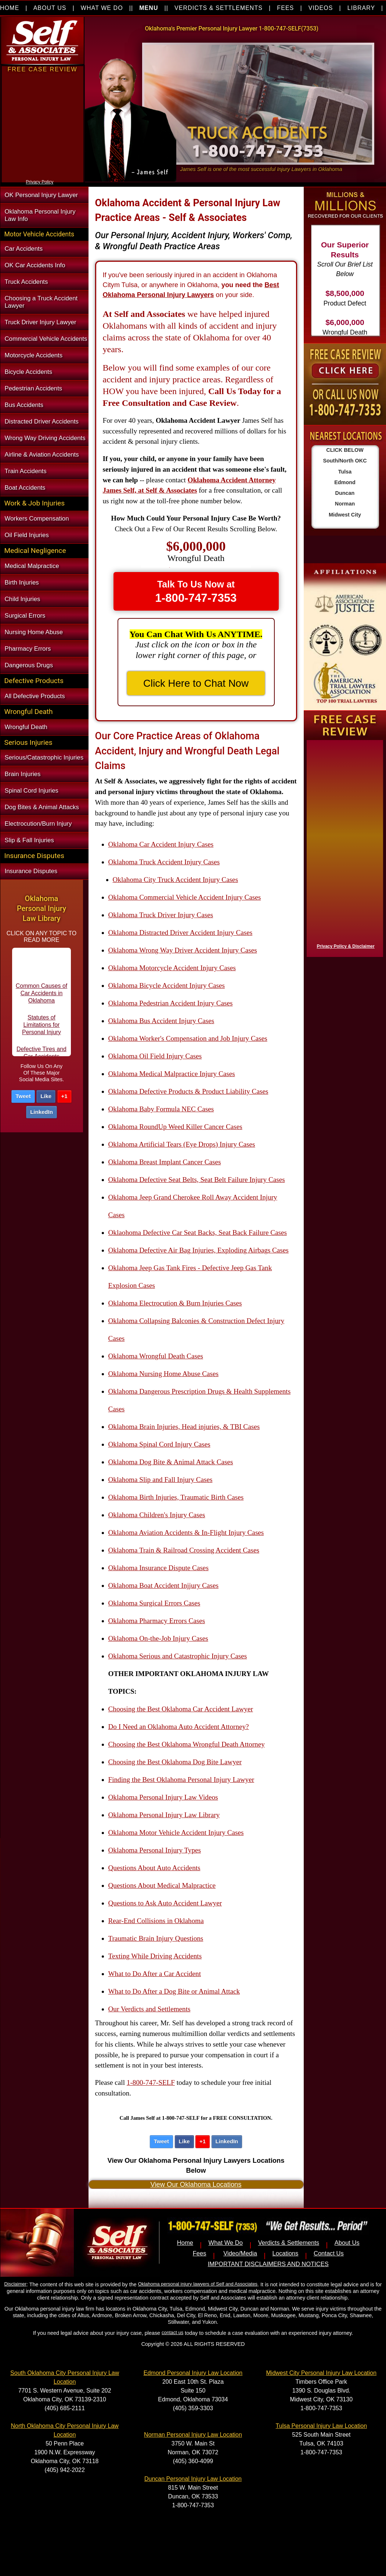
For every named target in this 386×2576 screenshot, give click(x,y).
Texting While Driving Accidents (155, 1956)
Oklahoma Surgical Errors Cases (154, 1603)
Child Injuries (22, 599)
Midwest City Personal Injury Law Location (321, 2373)
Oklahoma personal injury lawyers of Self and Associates (197, 2284)
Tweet (22, 1096)
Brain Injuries (23, 774)
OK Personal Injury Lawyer (41, 195)
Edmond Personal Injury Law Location (193, 2373)
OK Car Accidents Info (35, 265)
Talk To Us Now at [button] (196, 591)
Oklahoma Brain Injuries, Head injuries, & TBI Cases (184, 1426)
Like (45, 1096)
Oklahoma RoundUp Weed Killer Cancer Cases (175, 1126)
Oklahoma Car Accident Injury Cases (161, 844)
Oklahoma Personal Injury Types (154, 1850)
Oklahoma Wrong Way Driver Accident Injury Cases (182, 950)
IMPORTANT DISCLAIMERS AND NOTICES (268, 2264)
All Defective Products (35, 696)
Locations (286, 2253)
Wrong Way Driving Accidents (45, 438)
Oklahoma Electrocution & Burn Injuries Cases (175, 1303)
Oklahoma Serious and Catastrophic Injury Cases (177, 1656)
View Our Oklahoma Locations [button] (195, 2184)
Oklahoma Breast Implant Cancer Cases (164, 1162)
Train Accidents (26, 471)
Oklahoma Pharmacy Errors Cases (156, 1621)
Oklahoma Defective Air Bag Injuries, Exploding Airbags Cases (198, 1250)
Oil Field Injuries (27, 535)
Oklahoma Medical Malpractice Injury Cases (171, 1074)
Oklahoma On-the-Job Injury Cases (158, 1638)
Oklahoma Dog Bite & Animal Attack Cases (170, 1462)
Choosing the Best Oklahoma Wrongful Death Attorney (186, 1744)
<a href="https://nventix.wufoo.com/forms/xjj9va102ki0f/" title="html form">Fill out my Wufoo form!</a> (42, 176)
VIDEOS (321, 8)
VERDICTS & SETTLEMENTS (218, 8)
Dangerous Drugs (29, 665)
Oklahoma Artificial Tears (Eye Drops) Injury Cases (181, 1144)
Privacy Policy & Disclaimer (346, 946)
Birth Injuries (22, 582)
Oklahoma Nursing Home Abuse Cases (163, 1374)
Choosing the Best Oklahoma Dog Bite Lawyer (175, 1762)
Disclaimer (15, 2284)
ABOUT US (49, 8)
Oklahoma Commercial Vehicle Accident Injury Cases (184, 897)
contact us (172, 2332)
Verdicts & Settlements (288, 2242)
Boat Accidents (25, 487)
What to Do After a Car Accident (154, 1973)
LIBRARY (361, 8)
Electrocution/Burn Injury (38, 823)
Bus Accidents (24, 404)
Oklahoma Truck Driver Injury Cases (160, 915)
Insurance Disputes (31, 871)
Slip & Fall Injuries (29, 840)
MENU (148, 8)
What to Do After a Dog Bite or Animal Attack (174, 1991)
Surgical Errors (25, 615)
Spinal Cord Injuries (31, 790)
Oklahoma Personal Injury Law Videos (163, 1797)
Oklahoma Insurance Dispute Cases (158, 1568)
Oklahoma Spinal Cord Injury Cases (159, 1444)
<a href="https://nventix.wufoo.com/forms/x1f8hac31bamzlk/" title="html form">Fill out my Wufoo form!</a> (343, 847)
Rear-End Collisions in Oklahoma (156, 1921)
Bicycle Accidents (29, 371)
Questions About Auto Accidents (154, 1868)
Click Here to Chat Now (196, 683)
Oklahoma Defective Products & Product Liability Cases (188, 1091)
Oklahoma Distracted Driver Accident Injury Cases (180, 932)
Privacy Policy (40, 182)
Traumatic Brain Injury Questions (155, 1938)
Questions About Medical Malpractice (162, 1885)
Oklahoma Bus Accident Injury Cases (161, 1021)
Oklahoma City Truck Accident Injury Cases (175, 879)
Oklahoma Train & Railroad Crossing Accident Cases (183, 1550)
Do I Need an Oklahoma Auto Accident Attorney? (178, 1726)
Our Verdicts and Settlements (149, 2009)
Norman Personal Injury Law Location (193, 2435)
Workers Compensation (37, 518)
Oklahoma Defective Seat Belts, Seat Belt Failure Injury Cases (196, 1179)
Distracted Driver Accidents (42, 421)
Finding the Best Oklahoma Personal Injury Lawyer (181, 1779)
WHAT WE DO (102, 8)
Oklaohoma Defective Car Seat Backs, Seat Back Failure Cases (197, 1232)
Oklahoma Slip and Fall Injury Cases (160, 1479)
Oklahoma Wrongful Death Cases (155, 1356)
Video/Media (240, 2253)
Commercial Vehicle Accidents (46, 338)
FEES (285, 8)
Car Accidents (24, 248)
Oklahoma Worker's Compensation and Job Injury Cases (187, 1038)
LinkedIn (41, 1112)
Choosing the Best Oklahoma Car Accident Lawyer (180, 1709)
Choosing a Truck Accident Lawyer (41, 302)
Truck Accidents (26, 281)
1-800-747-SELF (151, 2082)
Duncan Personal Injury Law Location (193, 2479)
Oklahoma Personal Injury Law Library (164, 1815)
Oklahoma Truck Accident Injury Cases (164, 862)
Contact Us (329, 2253)
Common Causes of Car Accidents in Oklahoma (41, 999)
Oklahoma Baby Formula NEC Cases (161, 1109)
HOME (9, 8)
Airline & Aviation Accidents (42, 454)
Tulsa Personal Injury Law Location (321, 2426)
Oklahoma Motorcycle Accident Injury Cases (172, 968)
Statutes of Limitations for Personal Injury (41, 1030)
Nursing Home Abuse (34, 632)
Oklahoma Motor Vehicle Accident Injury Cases (176, 1832)
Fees (199, 2253)
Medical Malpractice (32, 565)
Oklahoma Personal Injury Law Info (40, 215)
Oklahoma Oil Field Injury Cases (155, 1056)
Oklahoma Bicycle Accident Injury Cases (166, 985)
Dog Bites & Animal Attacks (42, 807)
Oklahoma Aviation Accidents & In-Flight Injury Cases (186, 1532)
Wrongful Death (26, 727)
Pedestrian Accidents (33, 388)
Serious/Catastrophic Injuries (44, 757)
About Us (347, 2242)
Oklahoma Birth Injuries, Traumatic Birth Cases (176, 1497)
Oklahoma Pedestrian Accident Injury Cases (170, 1003)
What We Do (226, 2242)
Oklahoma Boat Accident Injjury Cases (163, 1585)
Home (185, 2242)
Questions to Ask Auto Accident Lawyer (165, 1903)
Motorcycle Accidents (34, 355)
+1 (64, 1096)
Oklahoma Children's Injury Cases (156, 1515)
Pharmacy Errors (28, 648)
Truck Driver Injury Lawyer (40, 322)
